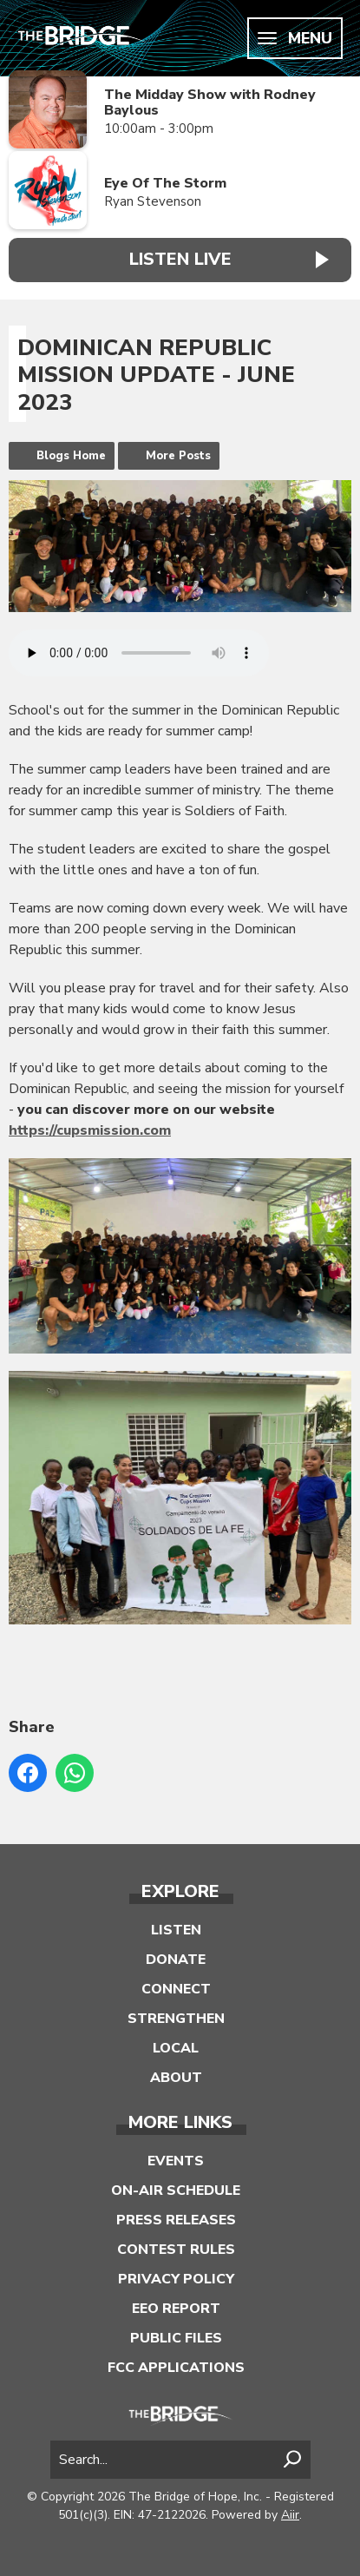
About (176, 2077)
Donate (176, 1959)
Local (176, 2048)
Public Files (176, 2338)
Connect (176, 1989)
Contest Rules (176, 2249)
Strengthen (176, 2018)
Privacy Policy (176, 2279)
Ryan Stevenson (152, 201)
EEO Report (176, 2308)
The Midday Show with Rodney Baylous (210, 103)
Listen (176, 1930)
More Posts (178, 456)
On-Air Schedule (175, 2190)
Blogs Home (71, 456)
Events (175, 2161)
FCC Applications (176, 2367)
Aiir (290, 2515)
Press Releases (176, 2220)
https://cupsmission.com (90, 1130)
